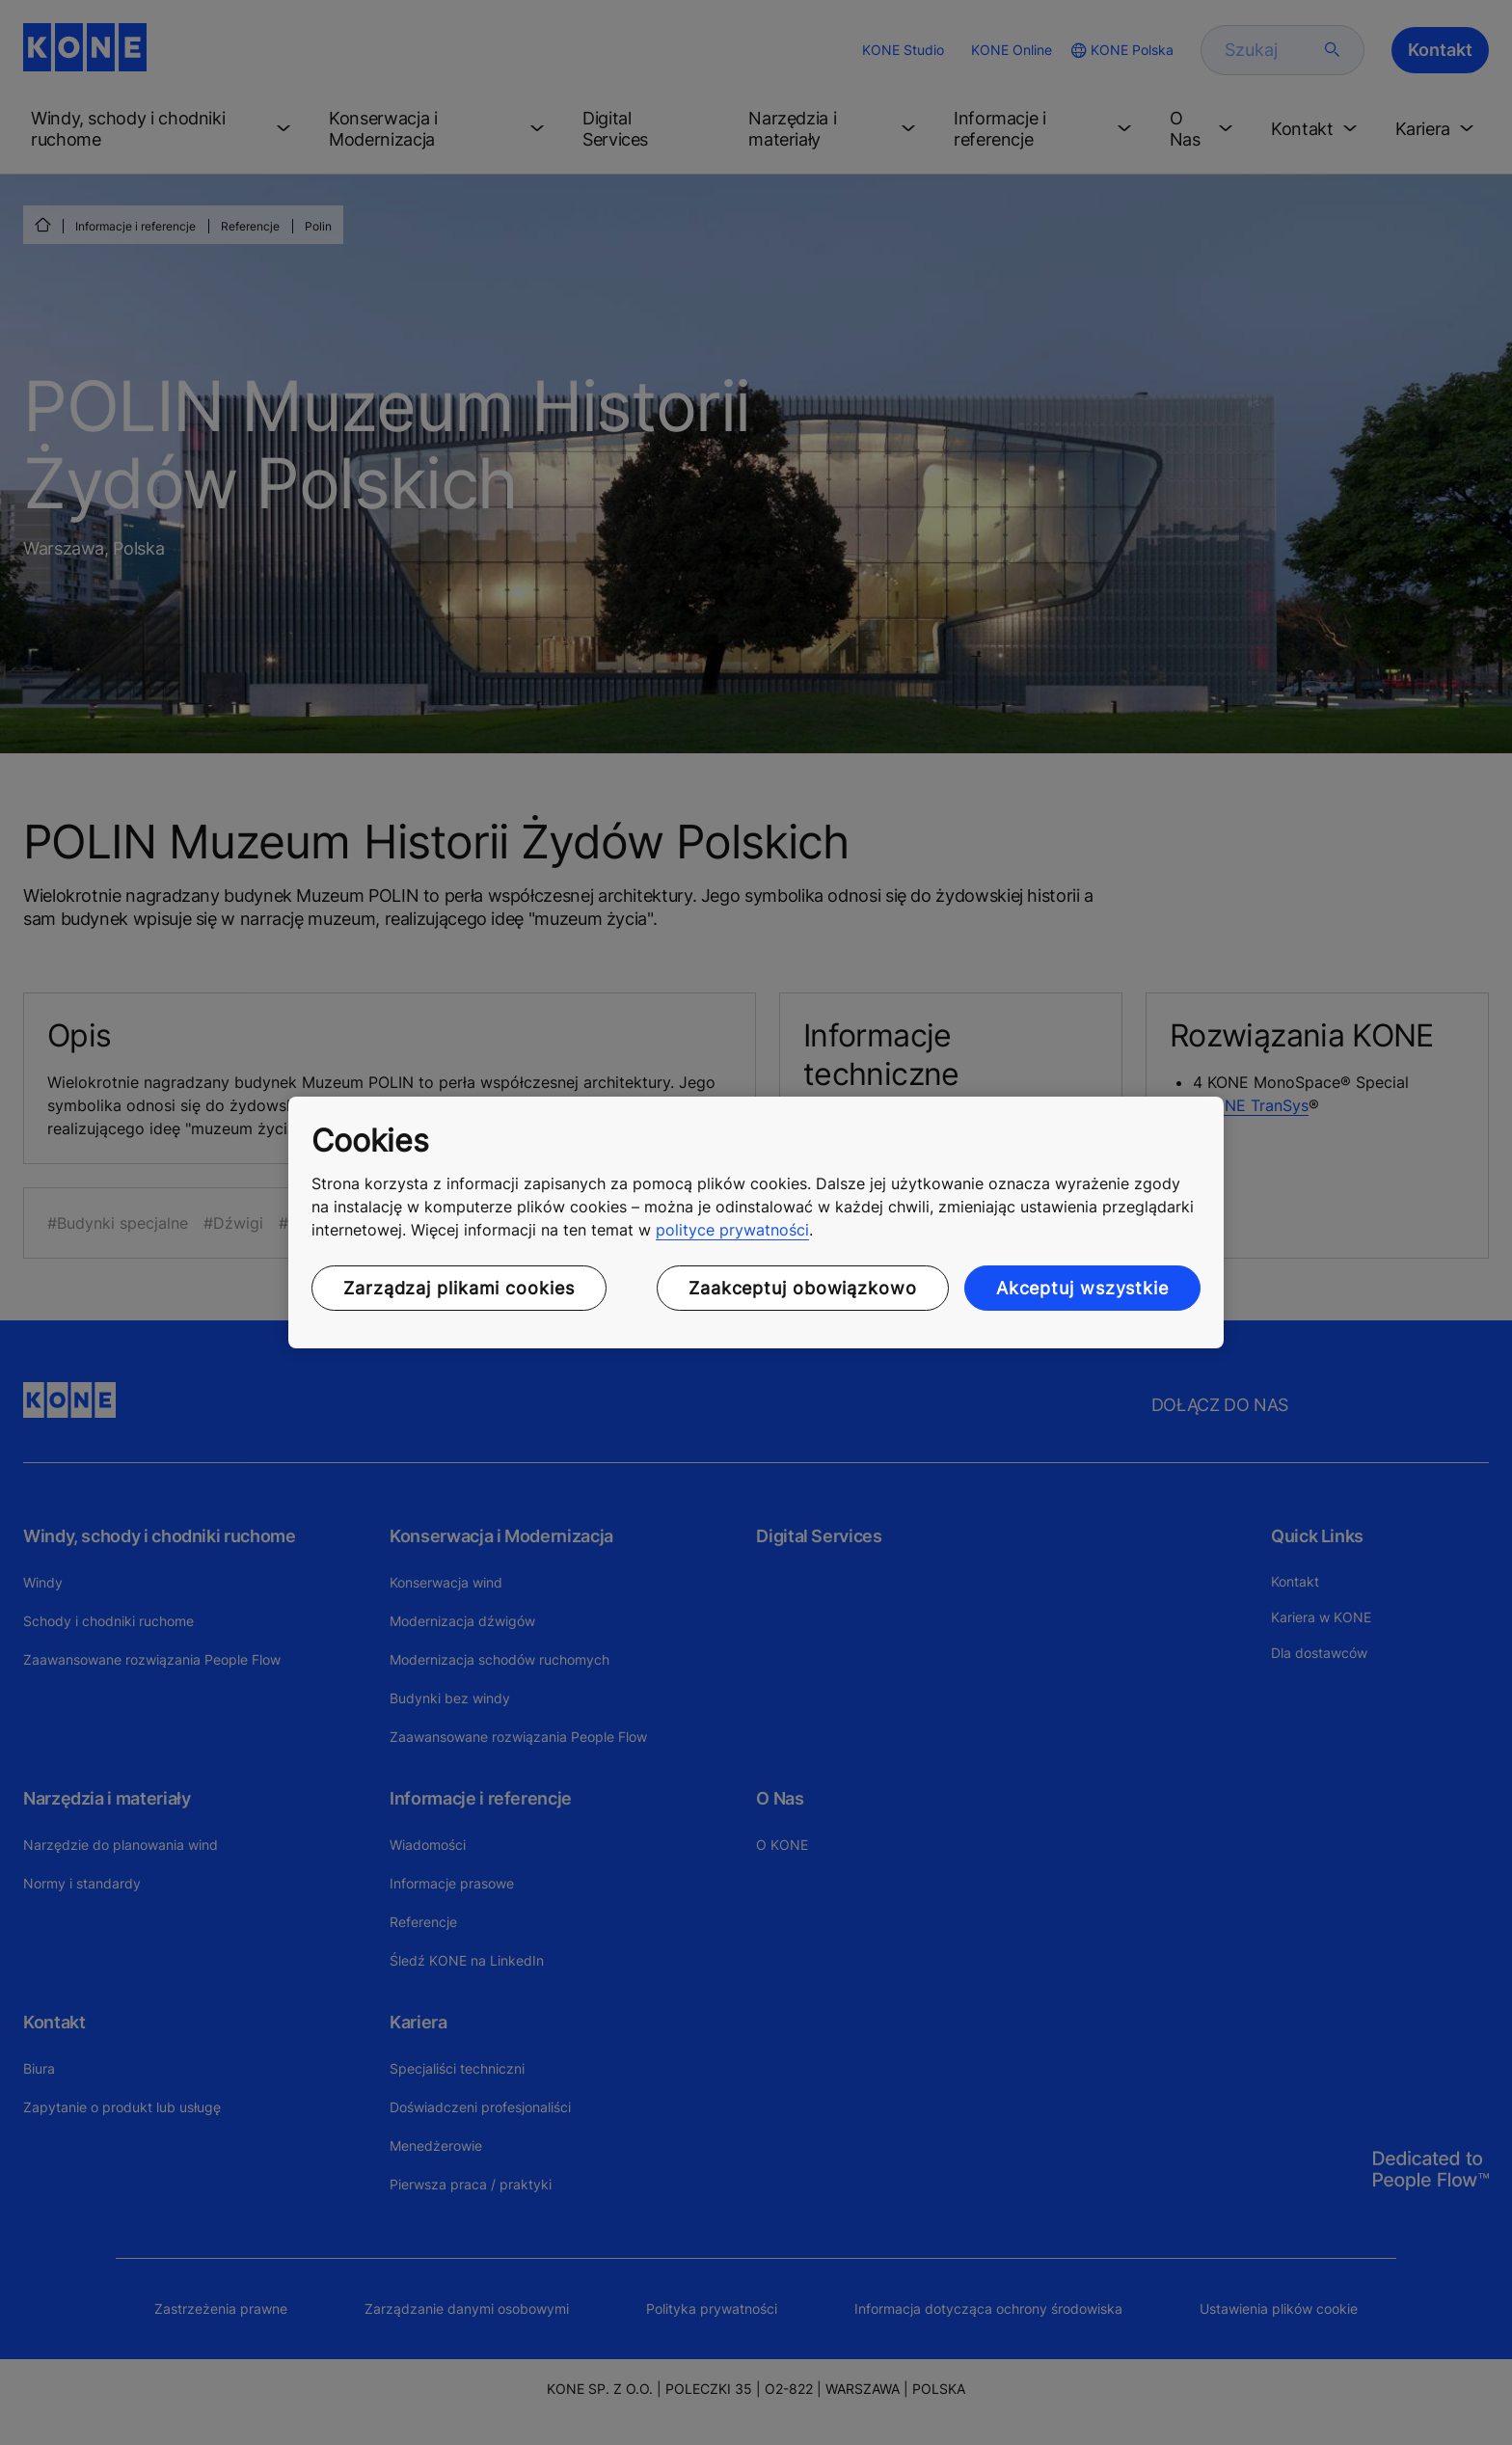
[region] (756, 1223)
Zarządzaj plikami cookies (459, 1288)
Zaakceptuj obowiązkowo (802, 1288)
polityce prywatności (732, 1229)
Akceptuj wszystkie (1082, 1288)
